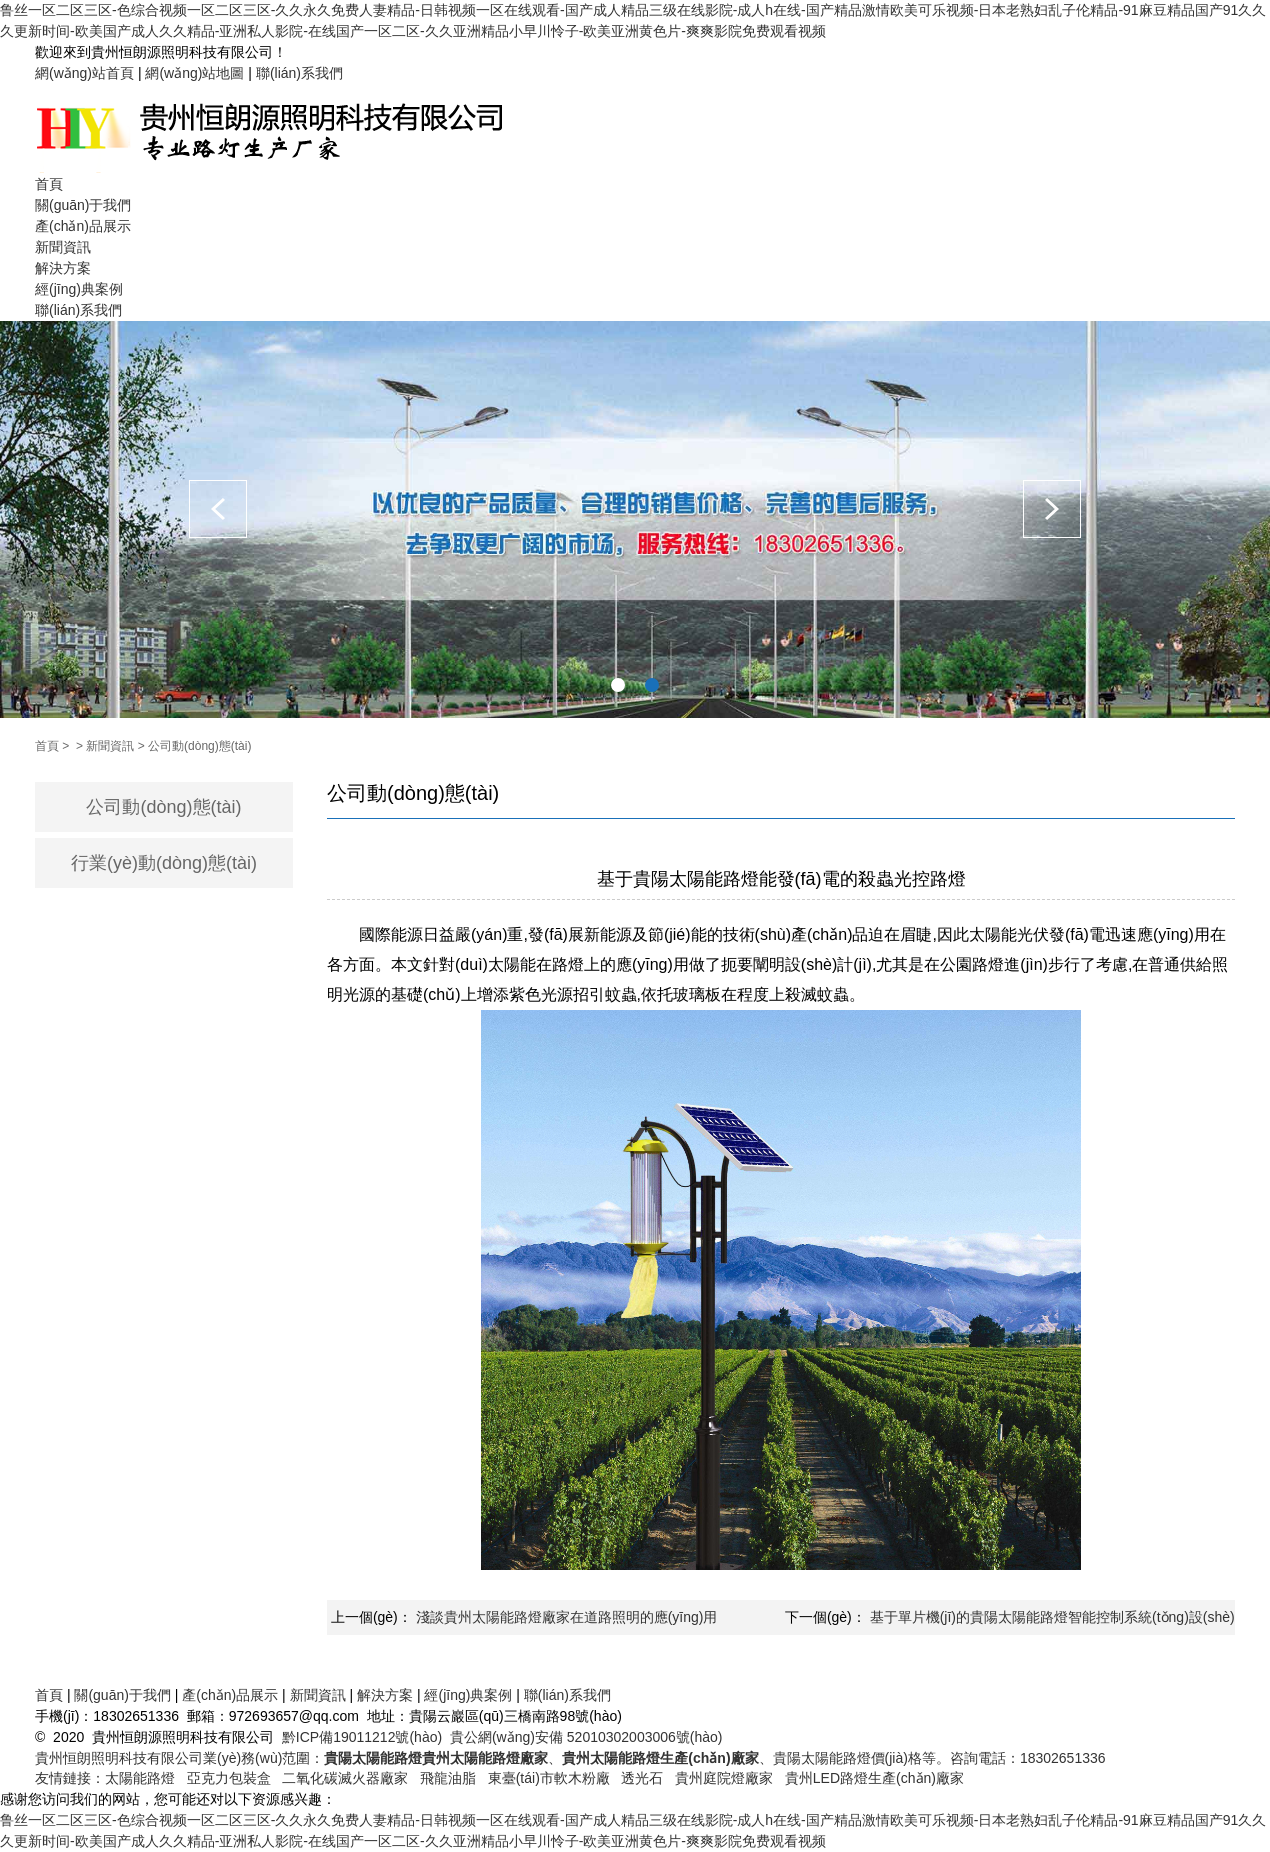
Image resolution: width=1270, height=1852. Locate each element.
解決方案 (63, 268)
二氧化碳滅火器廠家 (345, 1778)
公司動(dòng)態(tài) (199, 746)
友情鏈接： (70, 1778)
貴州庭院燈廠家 (724, 1778)
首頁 (49, 184)
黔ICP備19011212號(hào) (362, 1737)
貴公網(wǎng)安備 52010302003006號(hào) (586, 1737)
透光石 (642, 1778)
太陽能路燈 (140, 1778)
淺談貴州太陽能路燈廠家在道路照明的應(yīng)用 (567, 1617)
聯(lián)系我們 (299, 73)
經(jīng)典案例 (79, 289)
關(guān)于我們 (83, 205)
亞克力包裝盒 (229, 1778)
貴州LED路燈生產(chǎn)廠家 (874, 1778)
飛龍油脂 (448, 1778)
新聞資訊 (63, 247)
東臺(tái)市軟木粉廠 (549, 1778)
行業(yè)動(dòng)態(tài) (164, 863)
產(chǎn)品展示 (83, 226)
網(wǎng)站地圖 (194, 73)
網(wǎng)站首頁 (84, 73)
